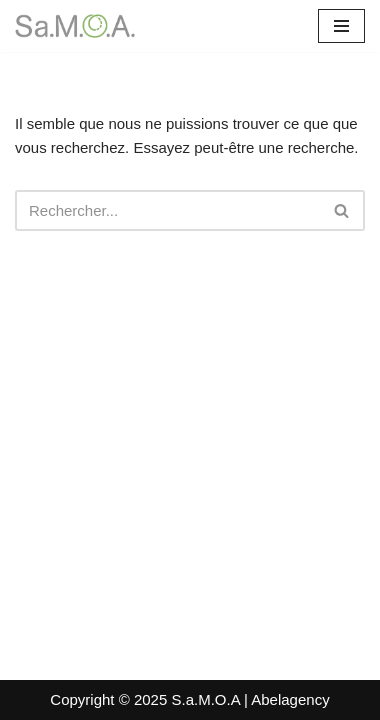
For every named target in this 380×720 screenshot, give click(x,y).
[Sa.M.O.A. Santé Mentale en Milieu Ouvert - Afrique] (75, 26)
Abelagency (290, 699)
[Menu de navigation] (341, 26)
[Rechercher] (167, 210)
